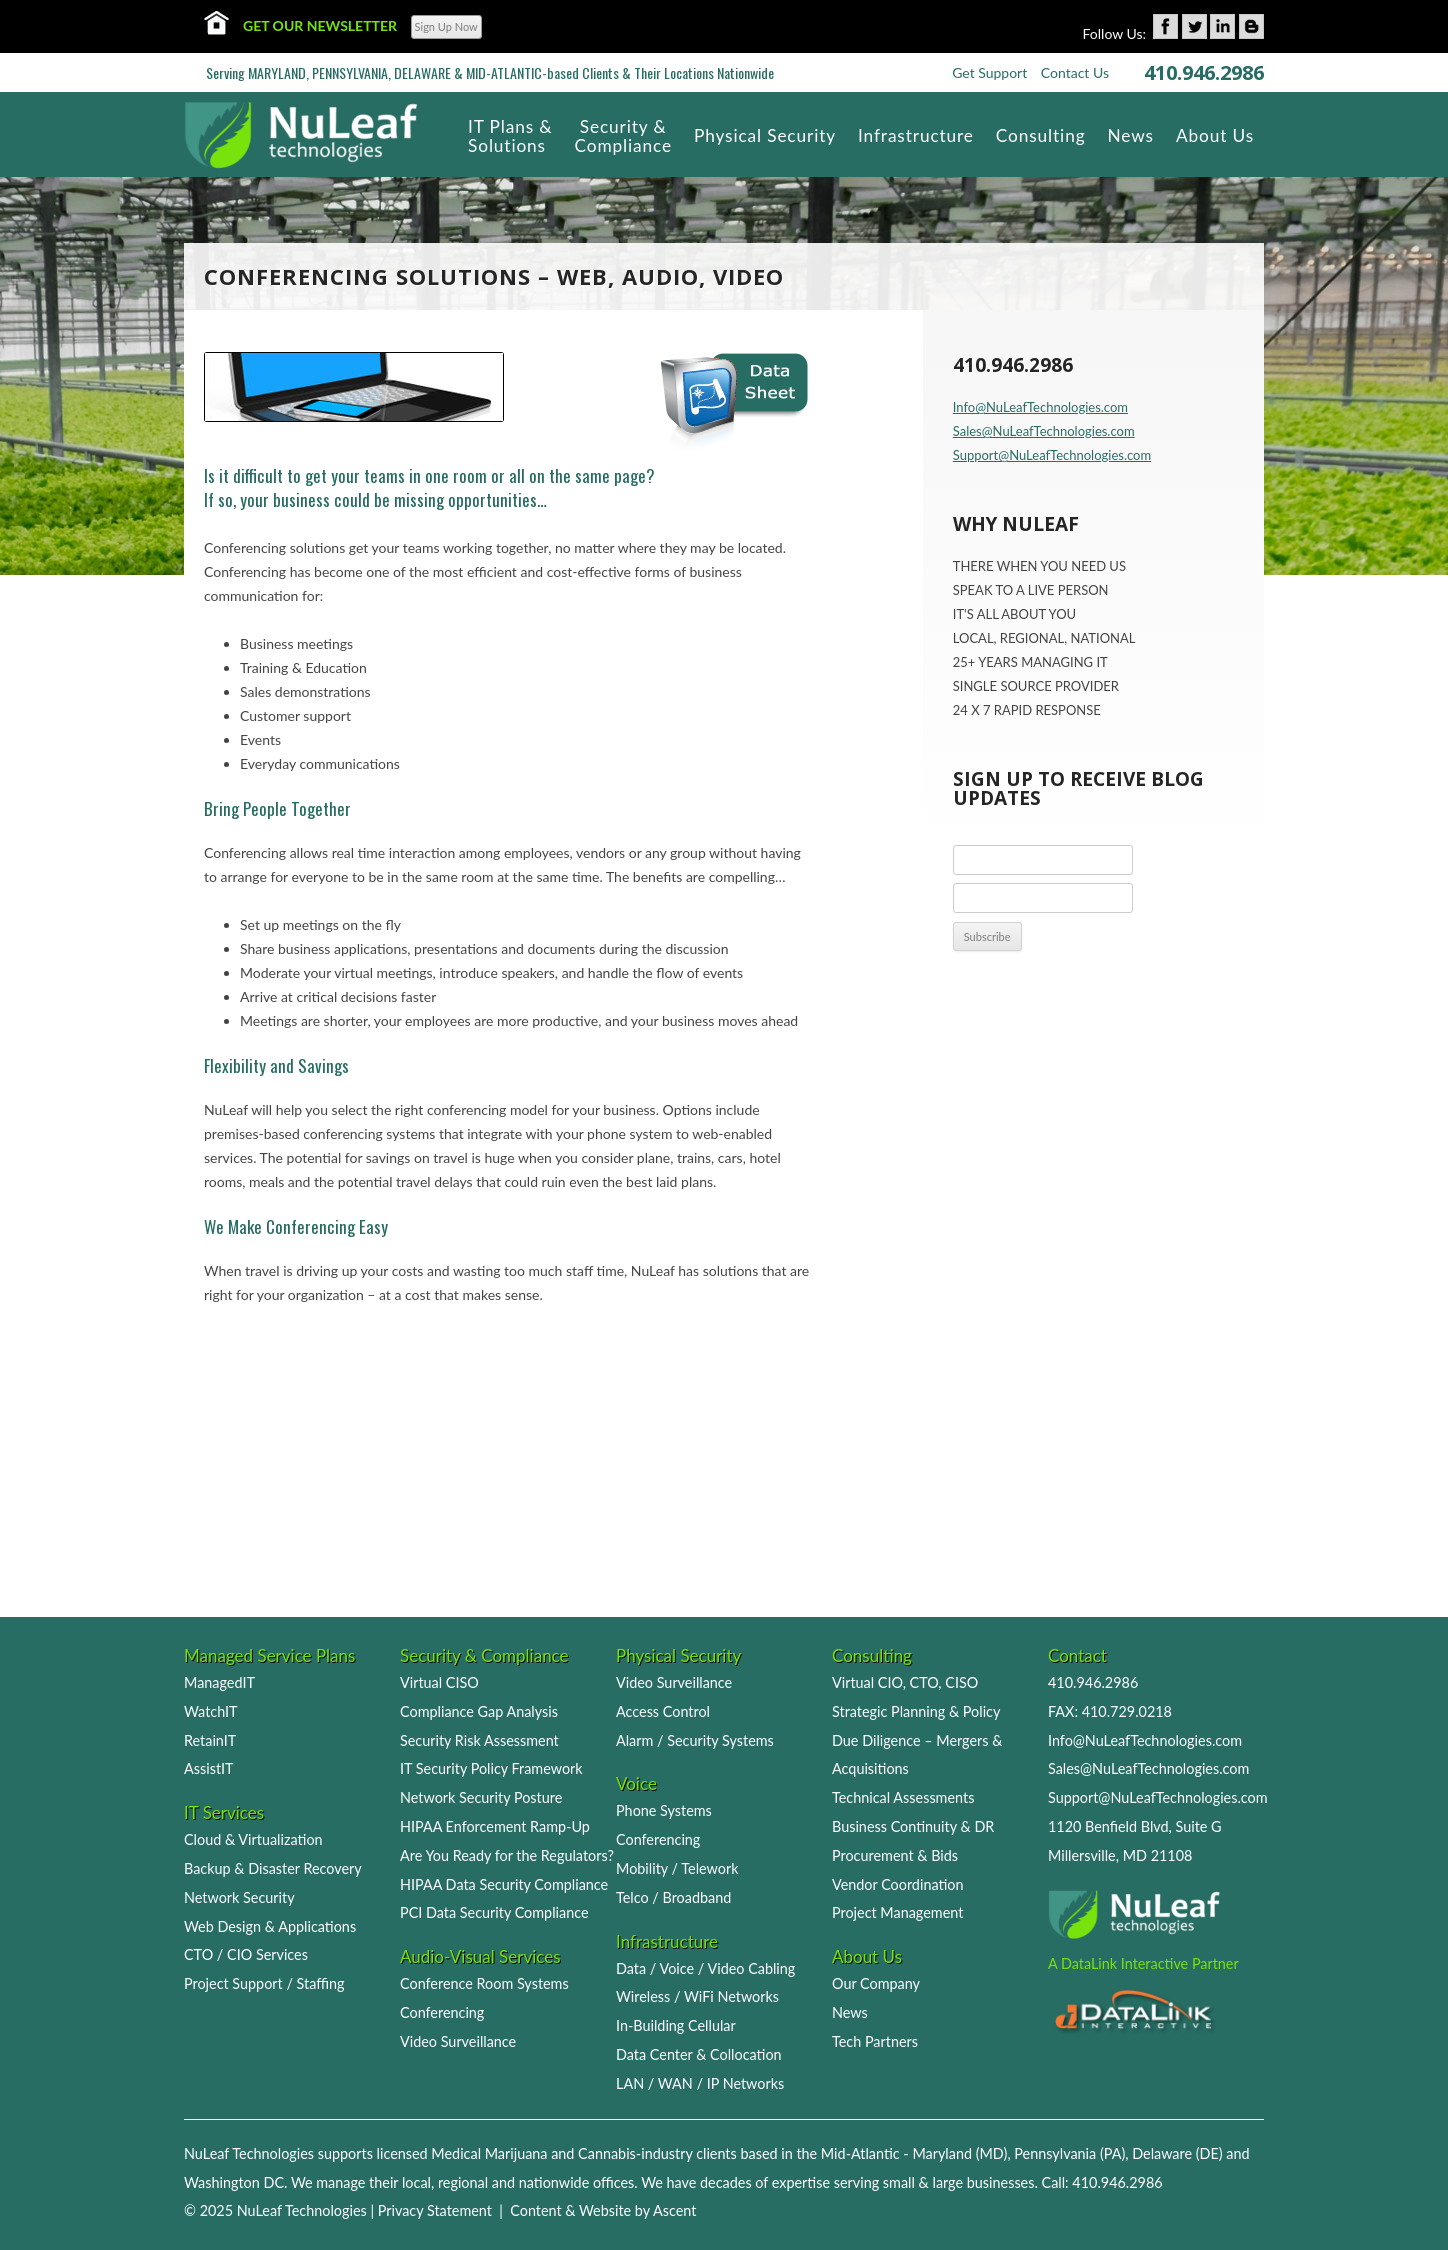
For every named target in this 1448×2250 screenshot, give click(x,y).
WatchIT (211, 1711)
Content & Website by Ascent (603, 2210)
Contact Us (1075, 72)
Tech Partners (875, 2041)
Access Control (663, 1711)
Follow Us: (1115, 33)
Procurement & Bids (895, 1855)
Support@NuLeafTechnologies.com (1052, 455)
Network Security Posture (481, 1797)
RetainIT (210, 1740)
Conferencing (442, 2012)
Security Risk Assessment (479, 1740)
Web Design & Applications (270, 1926)
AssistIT (209, 1768)
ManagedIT (219, 1682)
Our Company (876, 1983)
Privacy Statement (435, 2210)
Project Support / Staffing (264, 1983)
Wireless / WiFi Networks (697, 1996)
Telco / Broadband (673, 1897)
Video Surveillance (458, 2041)
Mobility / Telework (677, 1868)
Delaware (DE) (1177, 2153)
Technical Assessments (903, 1797)
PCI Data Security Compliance (494, 1912)
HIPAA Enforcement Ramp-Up (495, 1826)
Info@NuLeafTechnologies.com (1040, 407)
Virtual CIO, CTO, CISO (905, 1682)
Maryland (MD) (959, 2153)
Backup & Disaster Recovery (273, 1868)
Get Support (989, 72)
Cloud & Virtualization (253, 1839)
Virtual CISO (439, 1682)
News (850, 2012)
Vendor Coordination (898, 1884)
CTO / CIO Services (246, 1954)
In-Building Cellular (676, 2025)
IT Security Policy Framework (491, 1768)
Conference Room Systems (484, 1983)
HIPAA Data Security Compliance (504, 1884)
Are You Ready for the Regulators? (507, 1855)
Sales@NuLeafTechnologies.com (1044, 431)
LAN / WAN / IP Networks (700, 2083)
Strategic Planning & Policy (916, 1711)
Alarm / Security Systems (695, 1740)
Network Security (239, 1897)
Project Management (897, 1912)
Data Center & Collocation (699, 2054)
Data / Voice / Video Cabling (705, 1968)
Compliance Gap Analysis (479, 1711)
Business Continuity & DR (913, 1826)
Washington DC (234, 2182)
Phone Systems (664, 1810)
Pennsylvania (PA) (1069, 2153)
